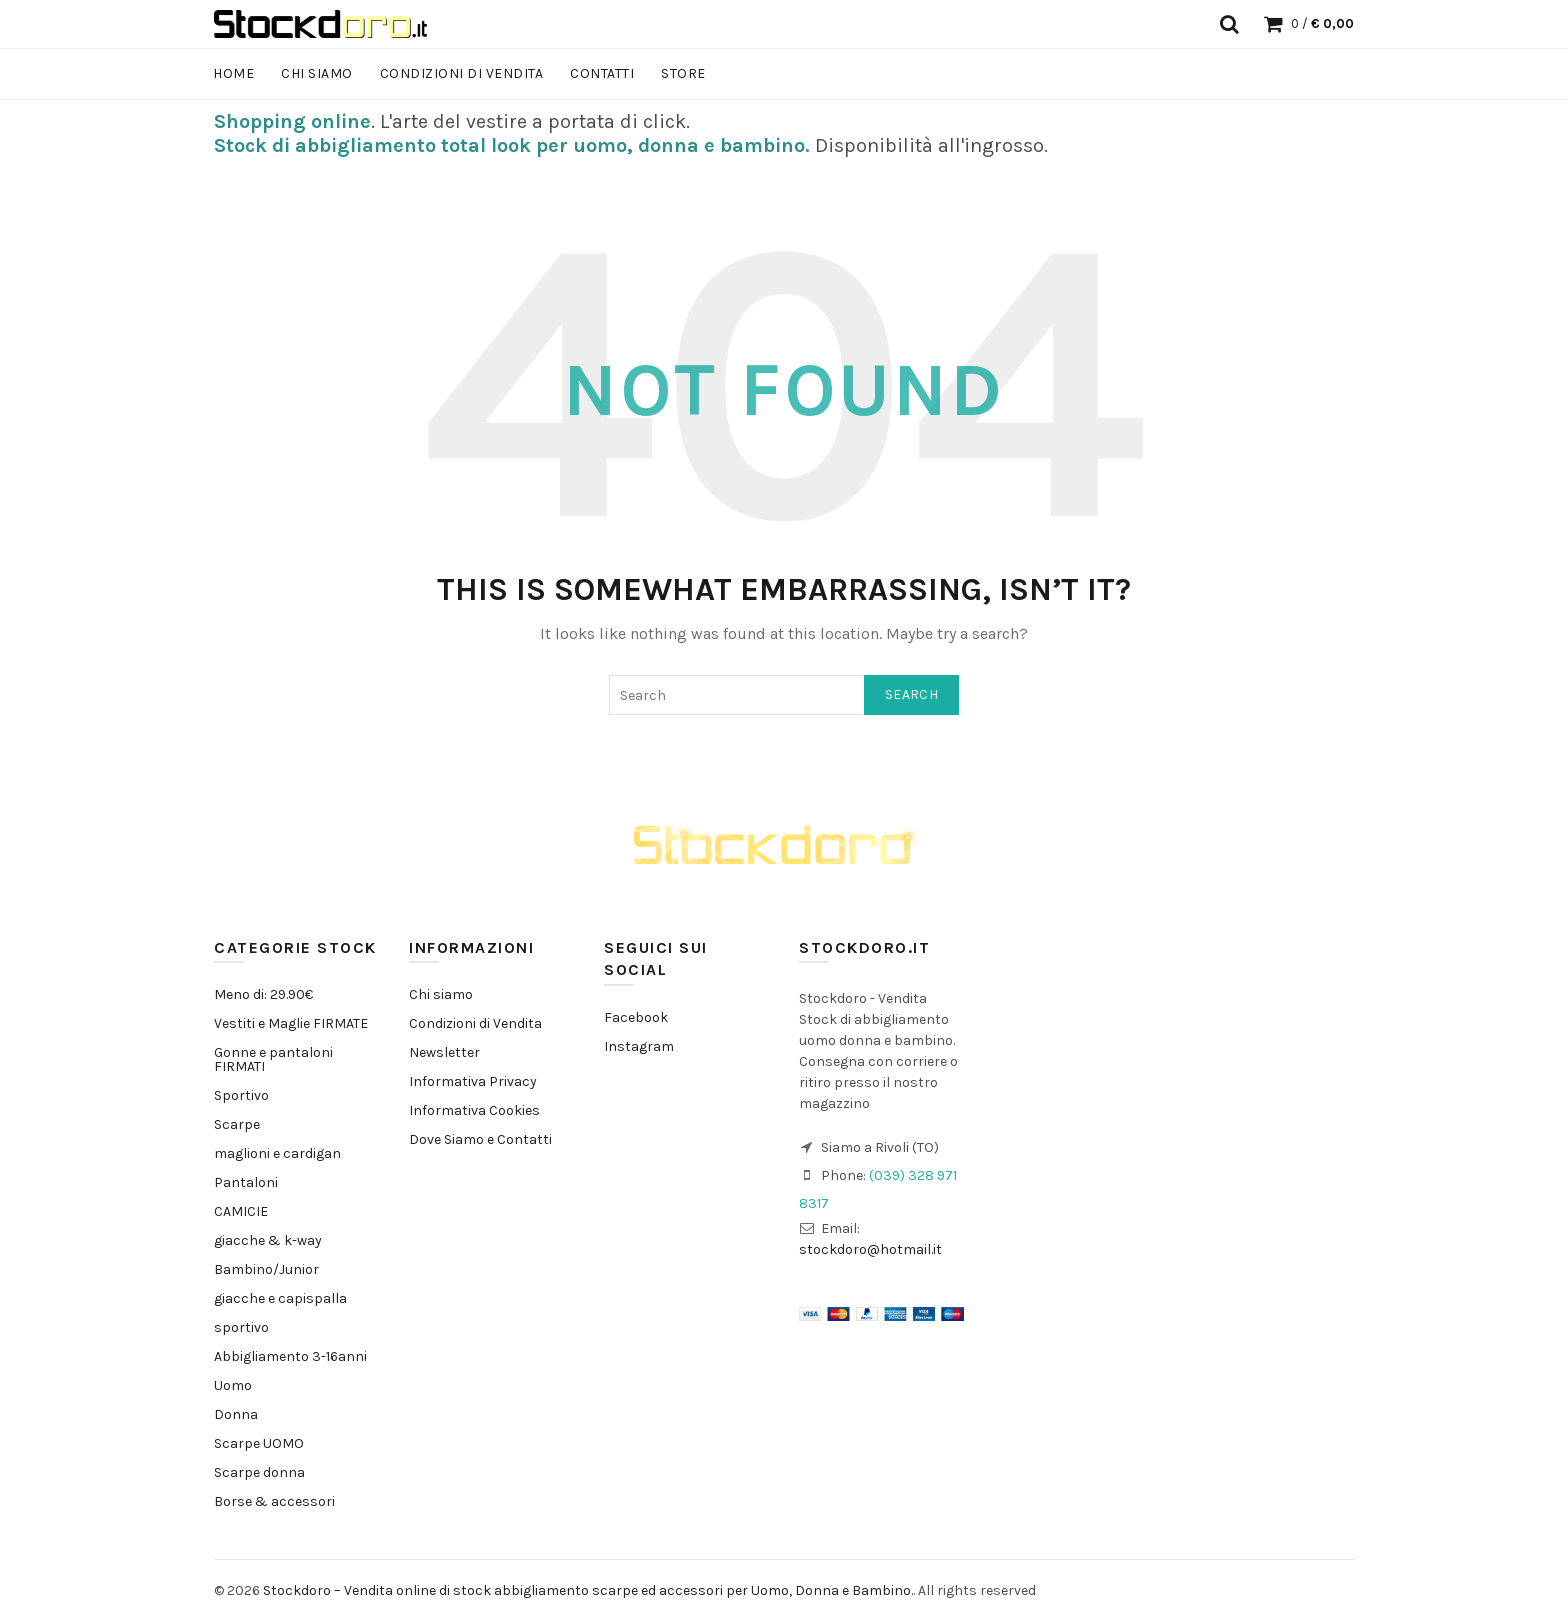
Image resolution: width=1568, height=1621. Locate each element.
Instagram (639, 1046)
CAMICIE (241, 1211)
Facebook (636, 1017)
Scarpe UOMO (259, 1443)
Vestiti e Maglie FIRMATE (291, 1023)
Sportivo (241, 1095)
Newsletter (444, 1052)
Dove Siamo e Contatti (480, 1139)
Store (683, 73)
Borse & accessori (274, 1501)
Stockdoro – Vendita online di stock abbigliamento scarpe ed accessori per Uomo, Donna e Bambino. (588, 1590)
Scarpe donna (259, 1472)
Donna (236, 1414)
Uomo (233, 1385)
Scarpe (237, 1124)
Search (911, 694)
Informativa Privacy (473, 1081)
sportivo (241, 1327)
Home (233, 73)
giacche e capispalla (280, 1298)
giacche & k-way (268, 1240)
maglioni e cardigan (277, 1153)
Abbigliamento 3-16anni (290, 1356)
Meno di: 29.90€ (263, 994)
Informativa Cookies (474, 1110)
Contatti (602, 73)
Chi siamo (317, 73)
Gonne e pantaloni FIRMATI (273, 1059)
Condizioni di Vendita (462, 73)
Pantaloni (246, 1182)
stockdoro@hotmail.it (870, 1249)
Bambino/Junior (266, 1269)
